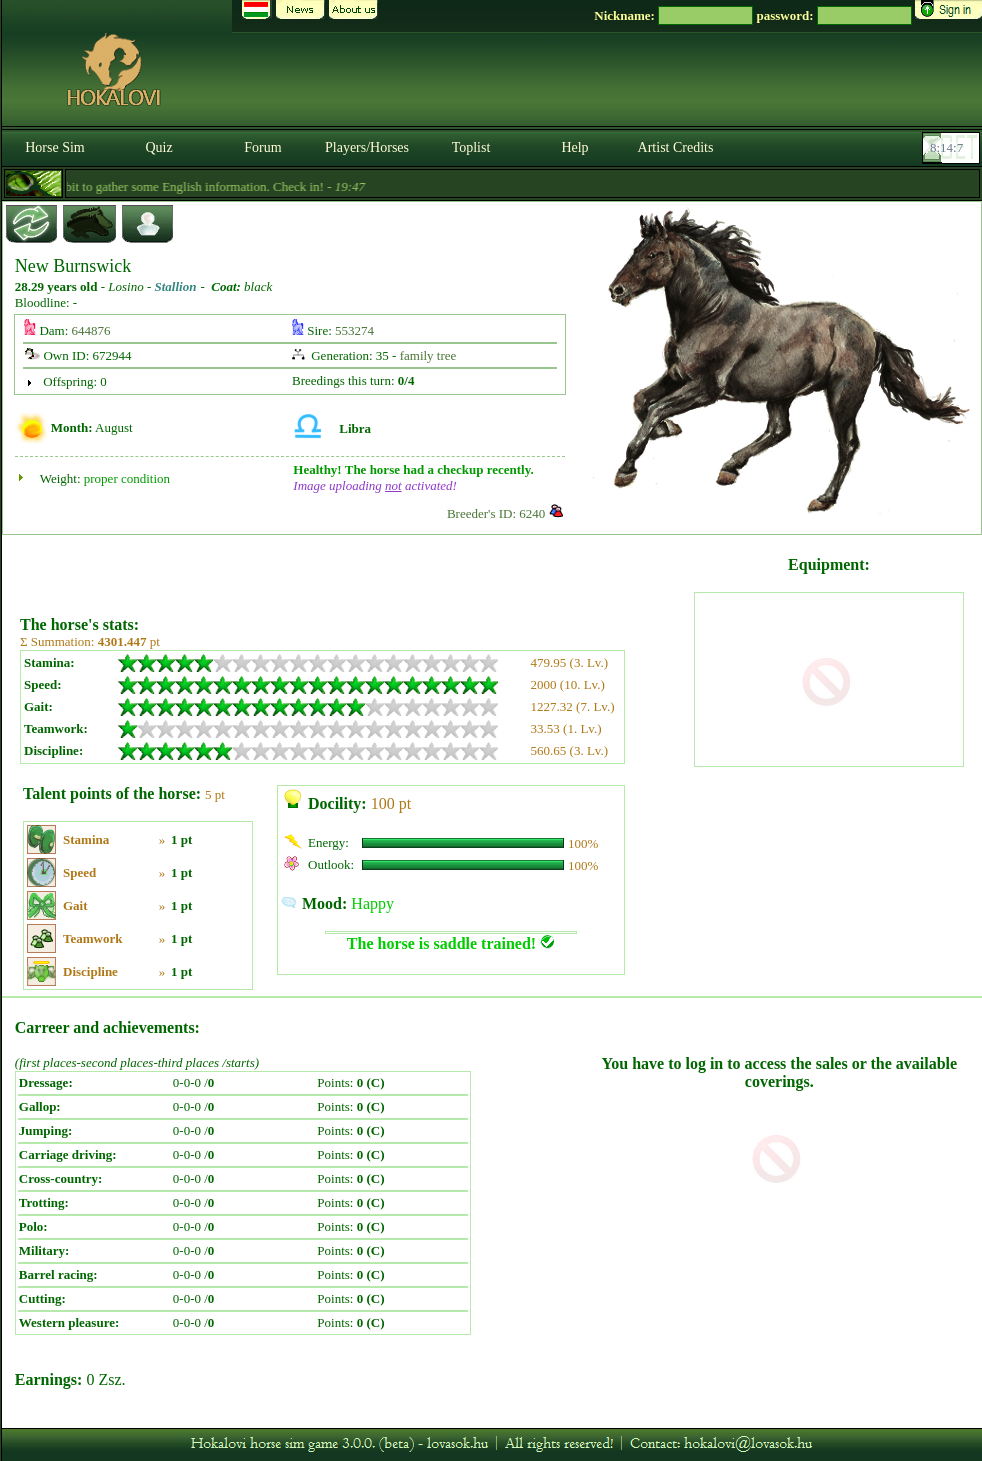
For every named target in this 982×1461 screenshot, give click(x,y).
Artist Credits (676, 147)
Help (574, 147)
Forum (262, 147)
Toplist (471, 147)
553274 (354, 330)
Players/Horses (367, 147)
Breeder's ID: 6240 (496, 513)
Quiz (158, 147)
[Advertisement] (355, 568)
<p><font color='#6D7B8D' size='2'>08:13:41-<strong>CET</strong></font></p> (953, 148)
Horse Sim (55, 147)
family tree (428, 355)
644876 (91, 330)
